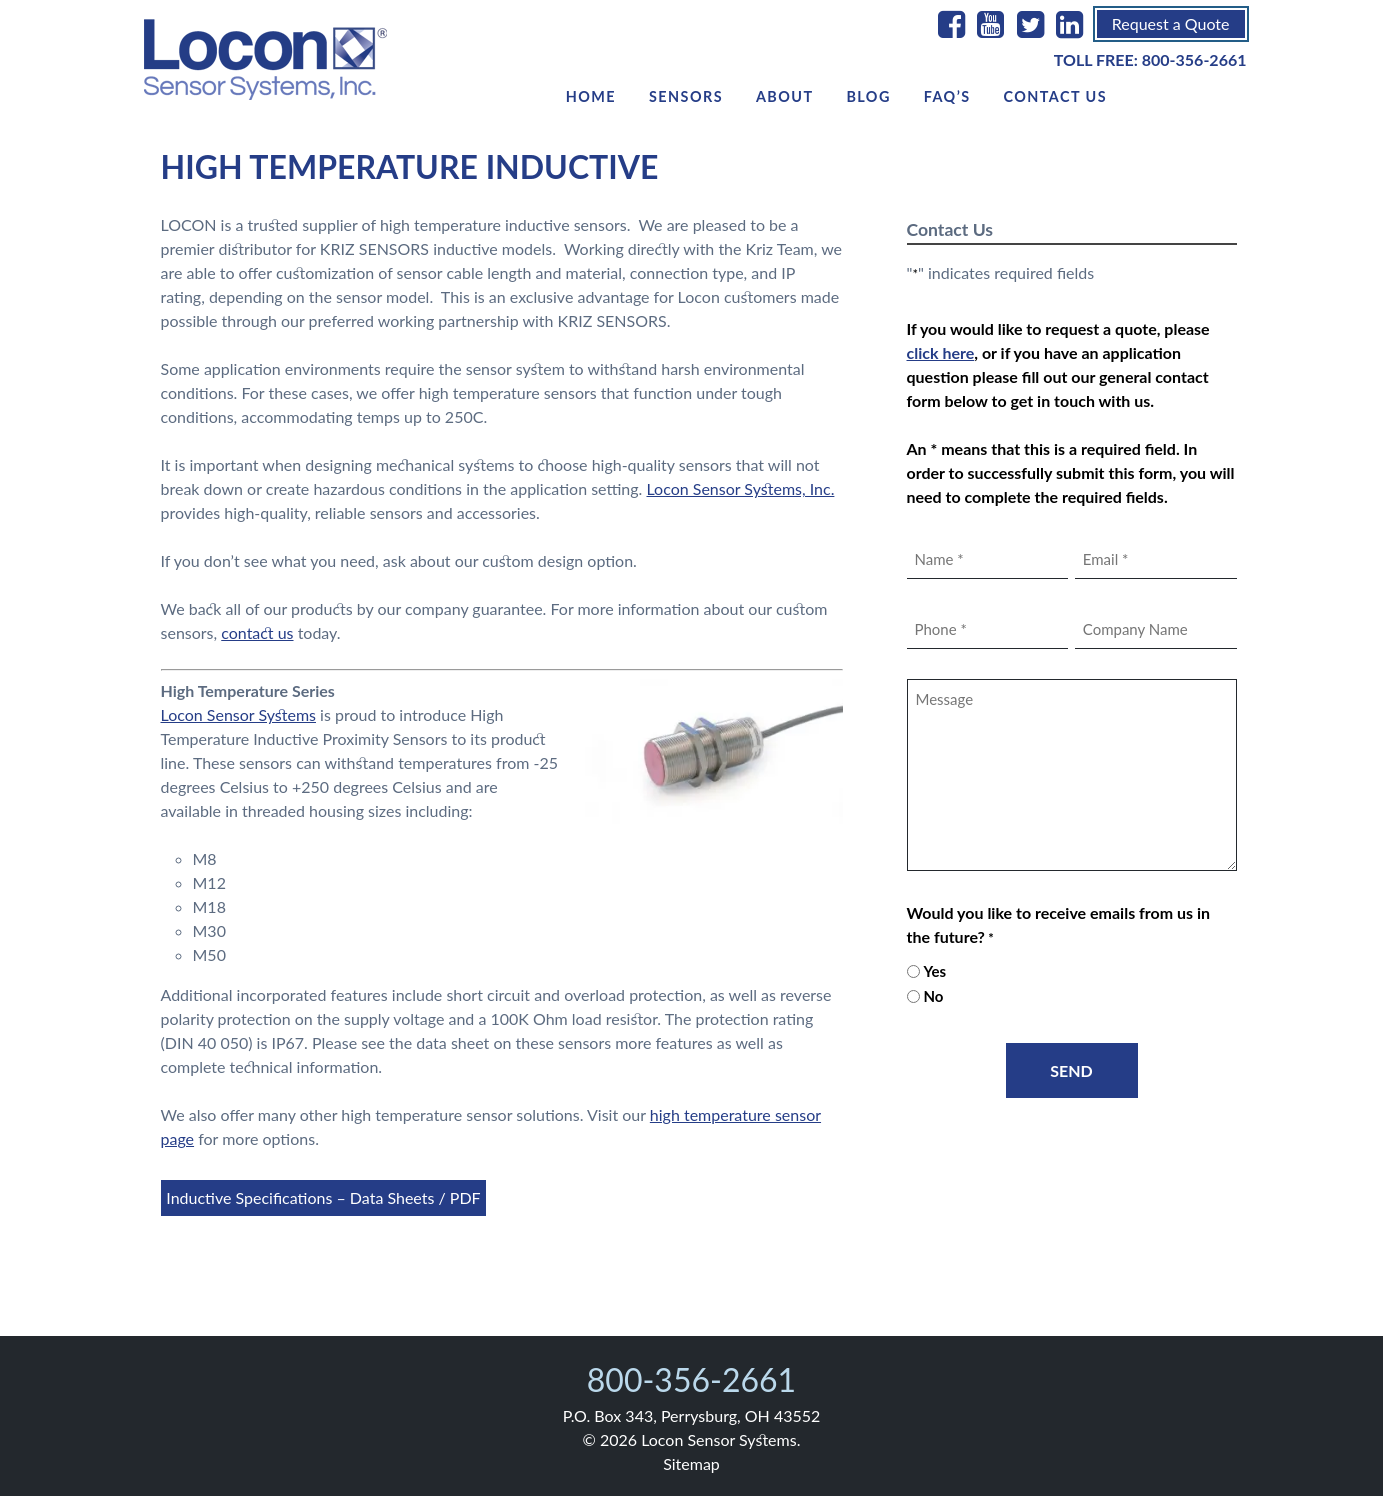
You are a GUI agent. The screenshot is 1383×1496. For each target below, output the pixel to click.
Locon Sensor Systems (239, 714)
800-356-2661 (1194, 59)
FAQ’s (947, 96)
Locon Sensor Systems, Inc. (740, 488)
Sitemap (691, 1463)
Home (591, 96)
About (785, 96)
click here (941, 352)
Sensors (686, 96)
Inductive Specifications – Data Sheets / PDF (323, 1197)
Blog (868, 96)
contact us (257, 632)
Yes (934, 971)
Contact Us (1055, 96)
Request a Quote (1171, 23)
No (933, 996)
